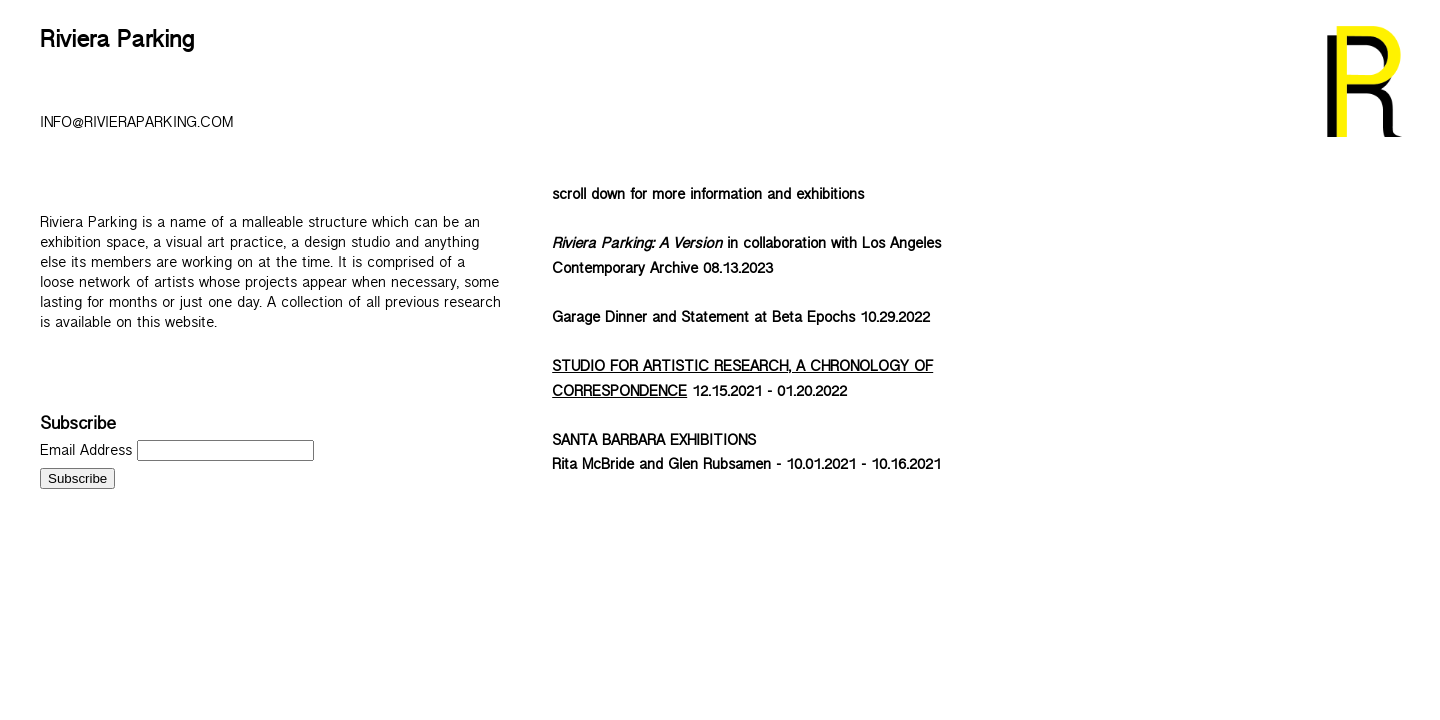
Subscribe (78, 427)
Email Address (88, 453)
